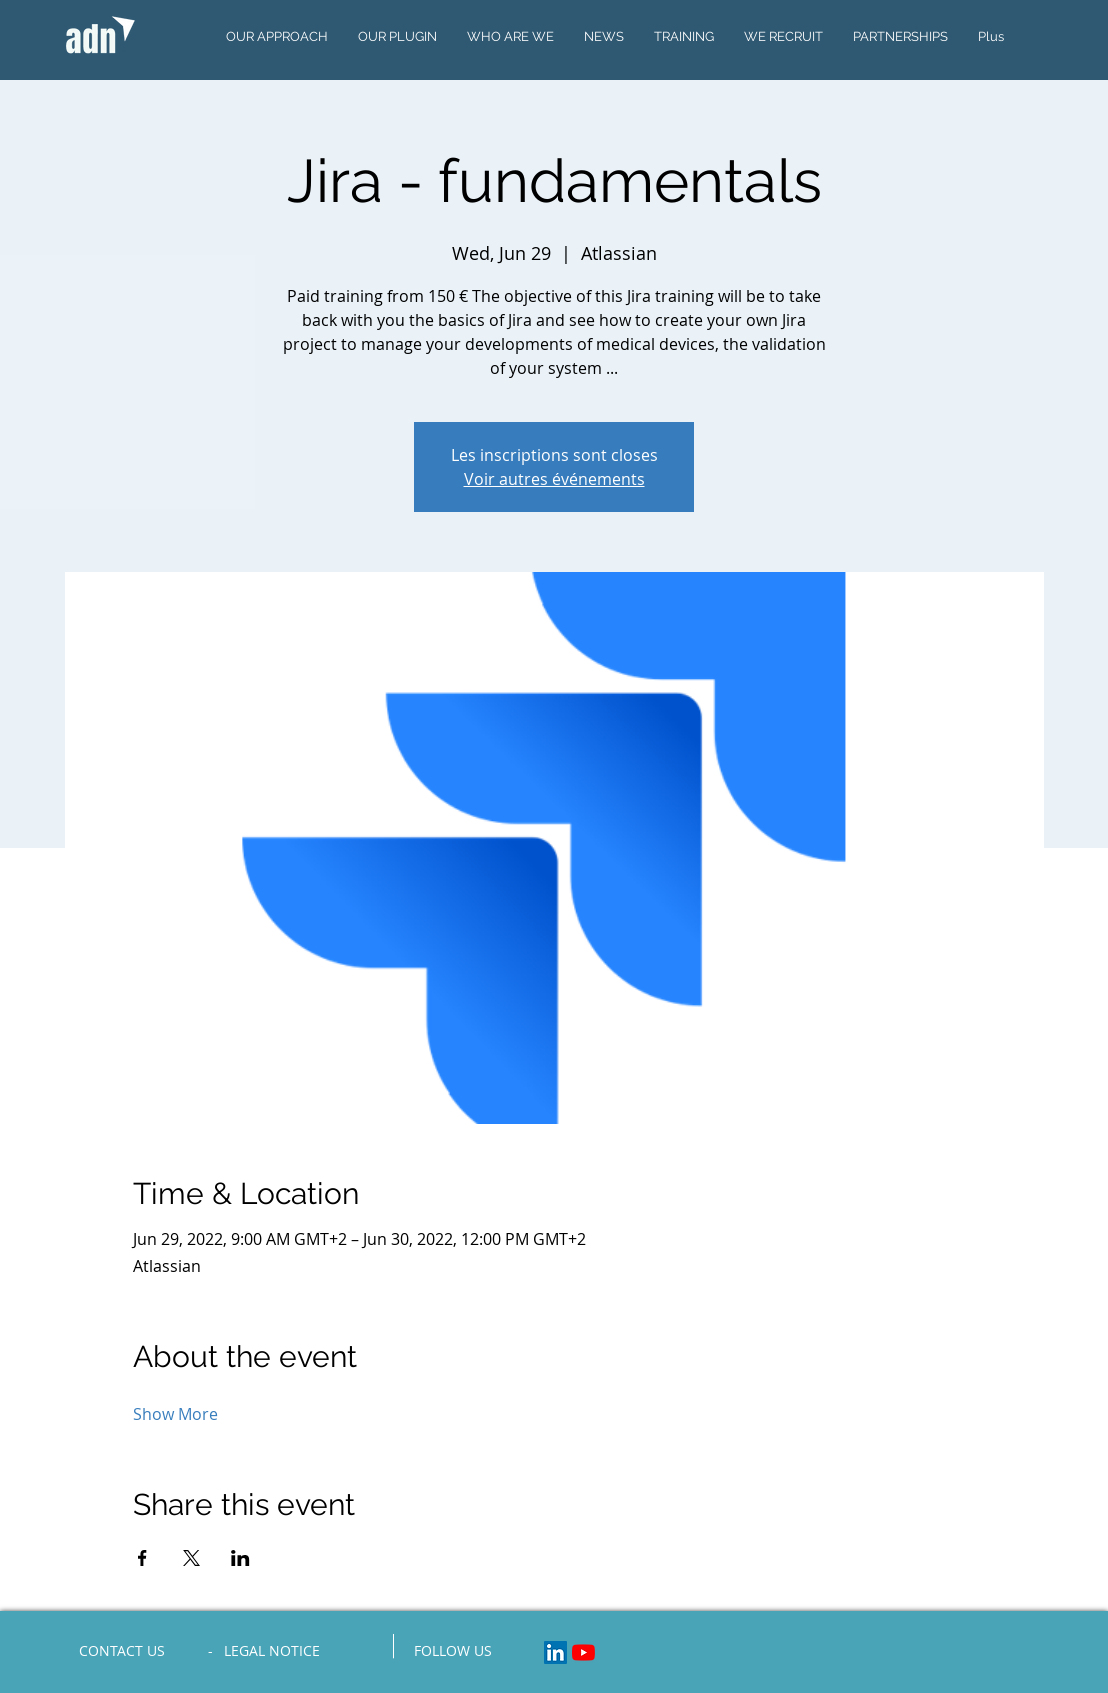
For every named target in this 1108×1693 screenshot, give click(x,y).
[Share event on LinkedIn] (240, 1558)
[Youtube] (583, 1652)
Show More (175, 1414)
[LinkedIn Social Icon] (555, 1652)
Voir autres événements (554, 479)
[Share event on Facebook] (142, 1558)
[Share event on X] (191, 1558)
